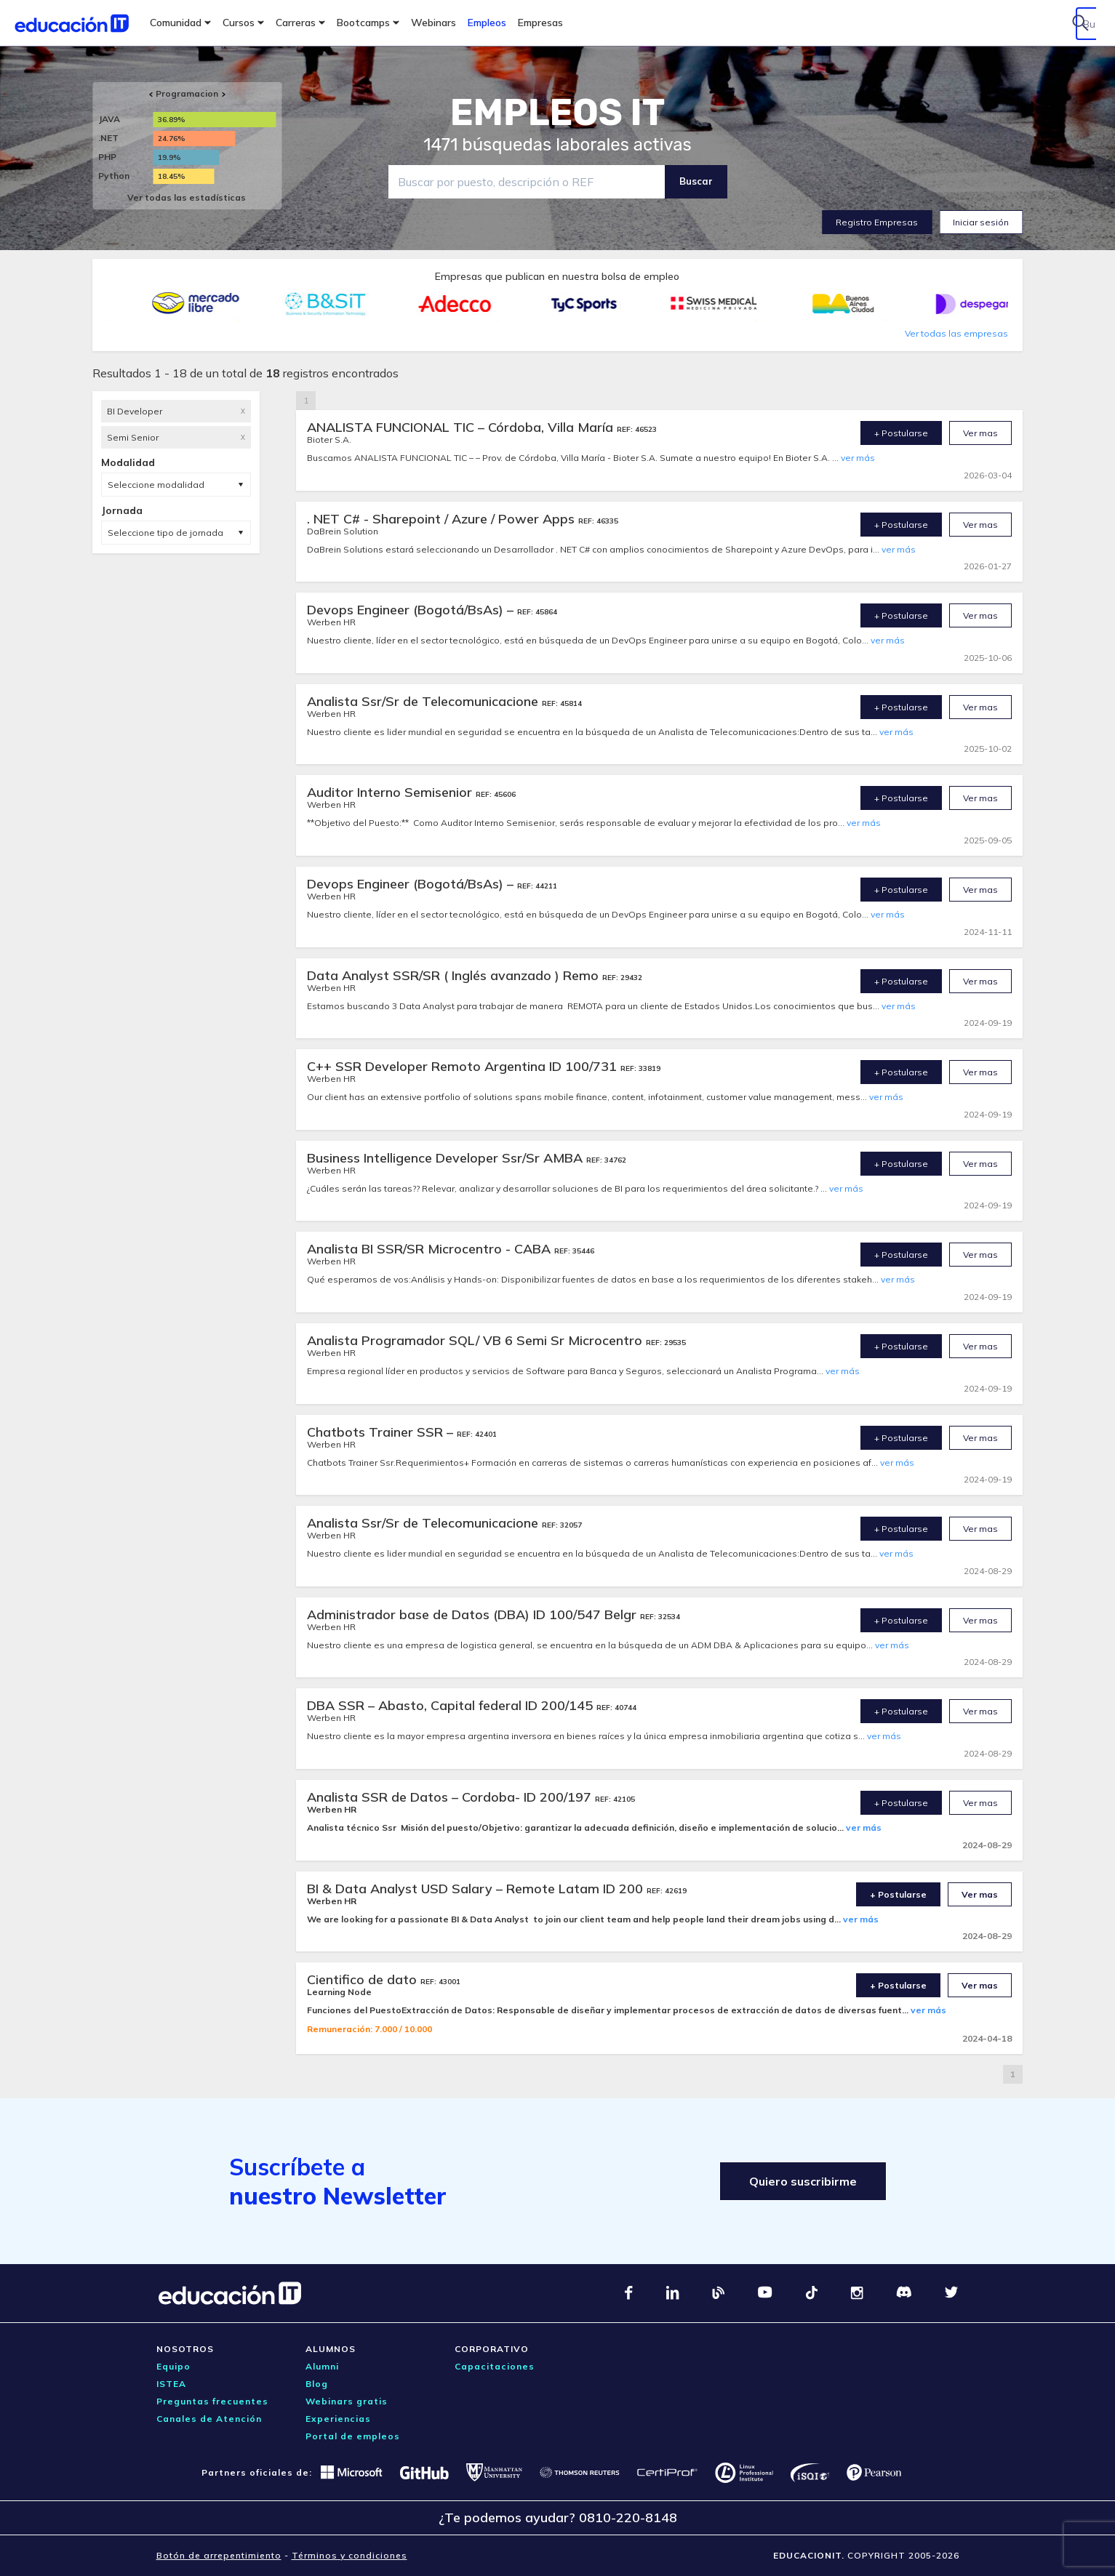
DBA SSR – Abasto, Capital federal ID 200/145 (451, 1705)
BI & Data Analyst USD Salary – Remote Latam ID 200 (477, 1888)
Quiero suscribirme (803, 2181)
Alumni (322, 2366)
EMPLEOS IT (558, 113)
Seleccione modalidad (156, 484)
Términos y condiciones (349, 2555)
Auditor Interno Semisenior (391, 792)
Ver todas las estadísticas (186, 197)
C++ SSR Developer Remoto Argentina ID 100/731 (463, 1066)
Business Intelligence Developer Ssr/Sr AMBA (446, 1157)
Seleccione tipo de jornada (165, 532)
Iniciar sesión (981, 222)
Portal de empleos (352, 2436)
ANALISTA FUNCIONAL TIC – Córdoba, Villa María (462, 427)
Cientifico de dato (363, 1979)
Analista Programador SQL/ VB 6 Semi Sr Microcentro (476, 1340)
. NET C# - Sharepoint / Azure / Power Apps (442, 518)
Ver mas (980, 433)
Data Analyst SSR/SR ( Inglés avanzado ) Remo (454, 975)
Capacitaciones (495, 2366)
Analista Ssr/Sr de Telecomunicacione (424, 701)
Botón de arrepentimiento (218, 2555)
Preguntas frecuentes (212, 2401)
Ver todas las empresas (956, 333)
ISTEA (171, 2383)
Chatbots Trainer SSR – (382, 1432)
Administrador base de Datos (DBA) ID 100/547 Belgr (473, 1614)
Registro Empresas (877, 222)
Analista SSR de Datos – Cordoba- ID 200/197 (451, 1797)
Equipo (173, 2366)
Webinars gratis (346, 2401)
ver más (858, 457)
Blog (316, 2383)
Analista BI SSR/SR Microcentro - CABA (430, 1248)
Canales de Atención (209, 2418)
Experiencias (338, 2418)
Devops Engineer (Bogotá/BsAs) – (412, 609)
